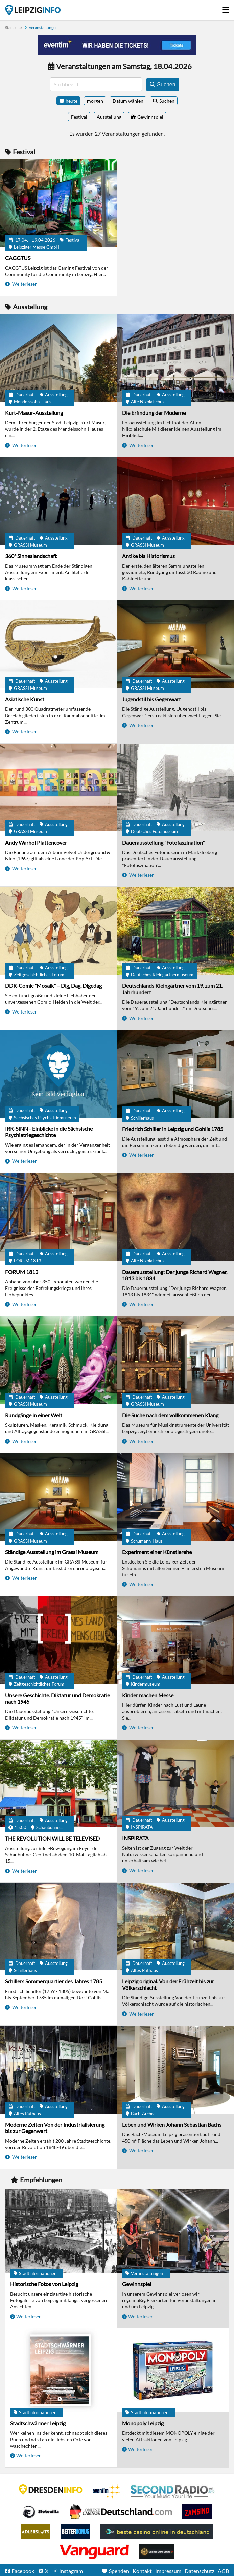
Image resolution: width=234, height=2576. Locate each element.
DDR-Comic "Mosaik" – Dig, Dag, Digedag (53, 985)
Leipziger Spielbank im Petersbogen (121, 2511)
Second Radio (173, 2491)
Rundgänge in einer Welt (33, 1415)
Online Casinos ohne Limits (156, 2551)
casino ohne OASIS (94, 2551)
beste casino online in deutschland (156, 2531)
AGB (223, 2571)
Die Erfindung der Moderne (154, 412)
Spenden (119, 2571)
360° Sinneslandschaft (31, 556)
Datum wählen (128, 101)
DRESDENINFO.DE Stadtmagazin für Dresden (51, 2489)
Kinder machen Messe (147, 1695)
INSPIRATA (135, 1838)
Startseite (33, 10)
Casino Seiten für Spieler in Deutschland (41, 2511)
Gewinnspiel (136, 2284)
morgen (95, 101)
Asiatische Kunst (24, 699)
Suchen (166, 101)
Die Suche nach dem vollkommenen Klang (170, 1415)
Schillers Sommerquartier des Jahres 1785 (53, 1981)
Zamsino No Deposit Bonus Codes (197, 2511)
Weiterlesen (24, 284)
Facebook (22, 2571)
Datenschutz (199, 2571)
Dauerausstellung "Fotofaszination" (163, 842)
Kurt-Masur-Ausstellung (34, 412)
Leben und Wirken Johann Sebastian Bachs (171, 2124)
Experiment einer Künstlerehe (157, 1552)
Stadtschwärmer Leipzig (38, 2423)
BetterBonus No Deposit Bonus (75, 2531)
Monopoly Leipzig (143, 2423)
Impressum (168, 2571)
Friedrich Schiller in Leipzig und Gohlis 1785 (172, 1129)
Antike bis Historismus (148, 556)
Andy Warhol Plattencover (36, 842)
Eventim (106, 2491)
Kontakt (142, 2571)
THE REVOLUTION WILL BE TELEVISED (52, 1838)
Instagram (71, 2571)
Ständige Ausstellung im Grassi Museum (51, 1552)
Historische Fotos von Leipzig (44, 2284)
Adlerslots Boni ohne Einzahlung (35, 2531)
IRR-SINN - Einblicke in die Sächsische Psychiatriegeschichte (49, 1131)
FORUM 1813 (21, 1272)
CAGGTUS (17, 258)
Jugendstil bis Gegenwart (151, 699)
